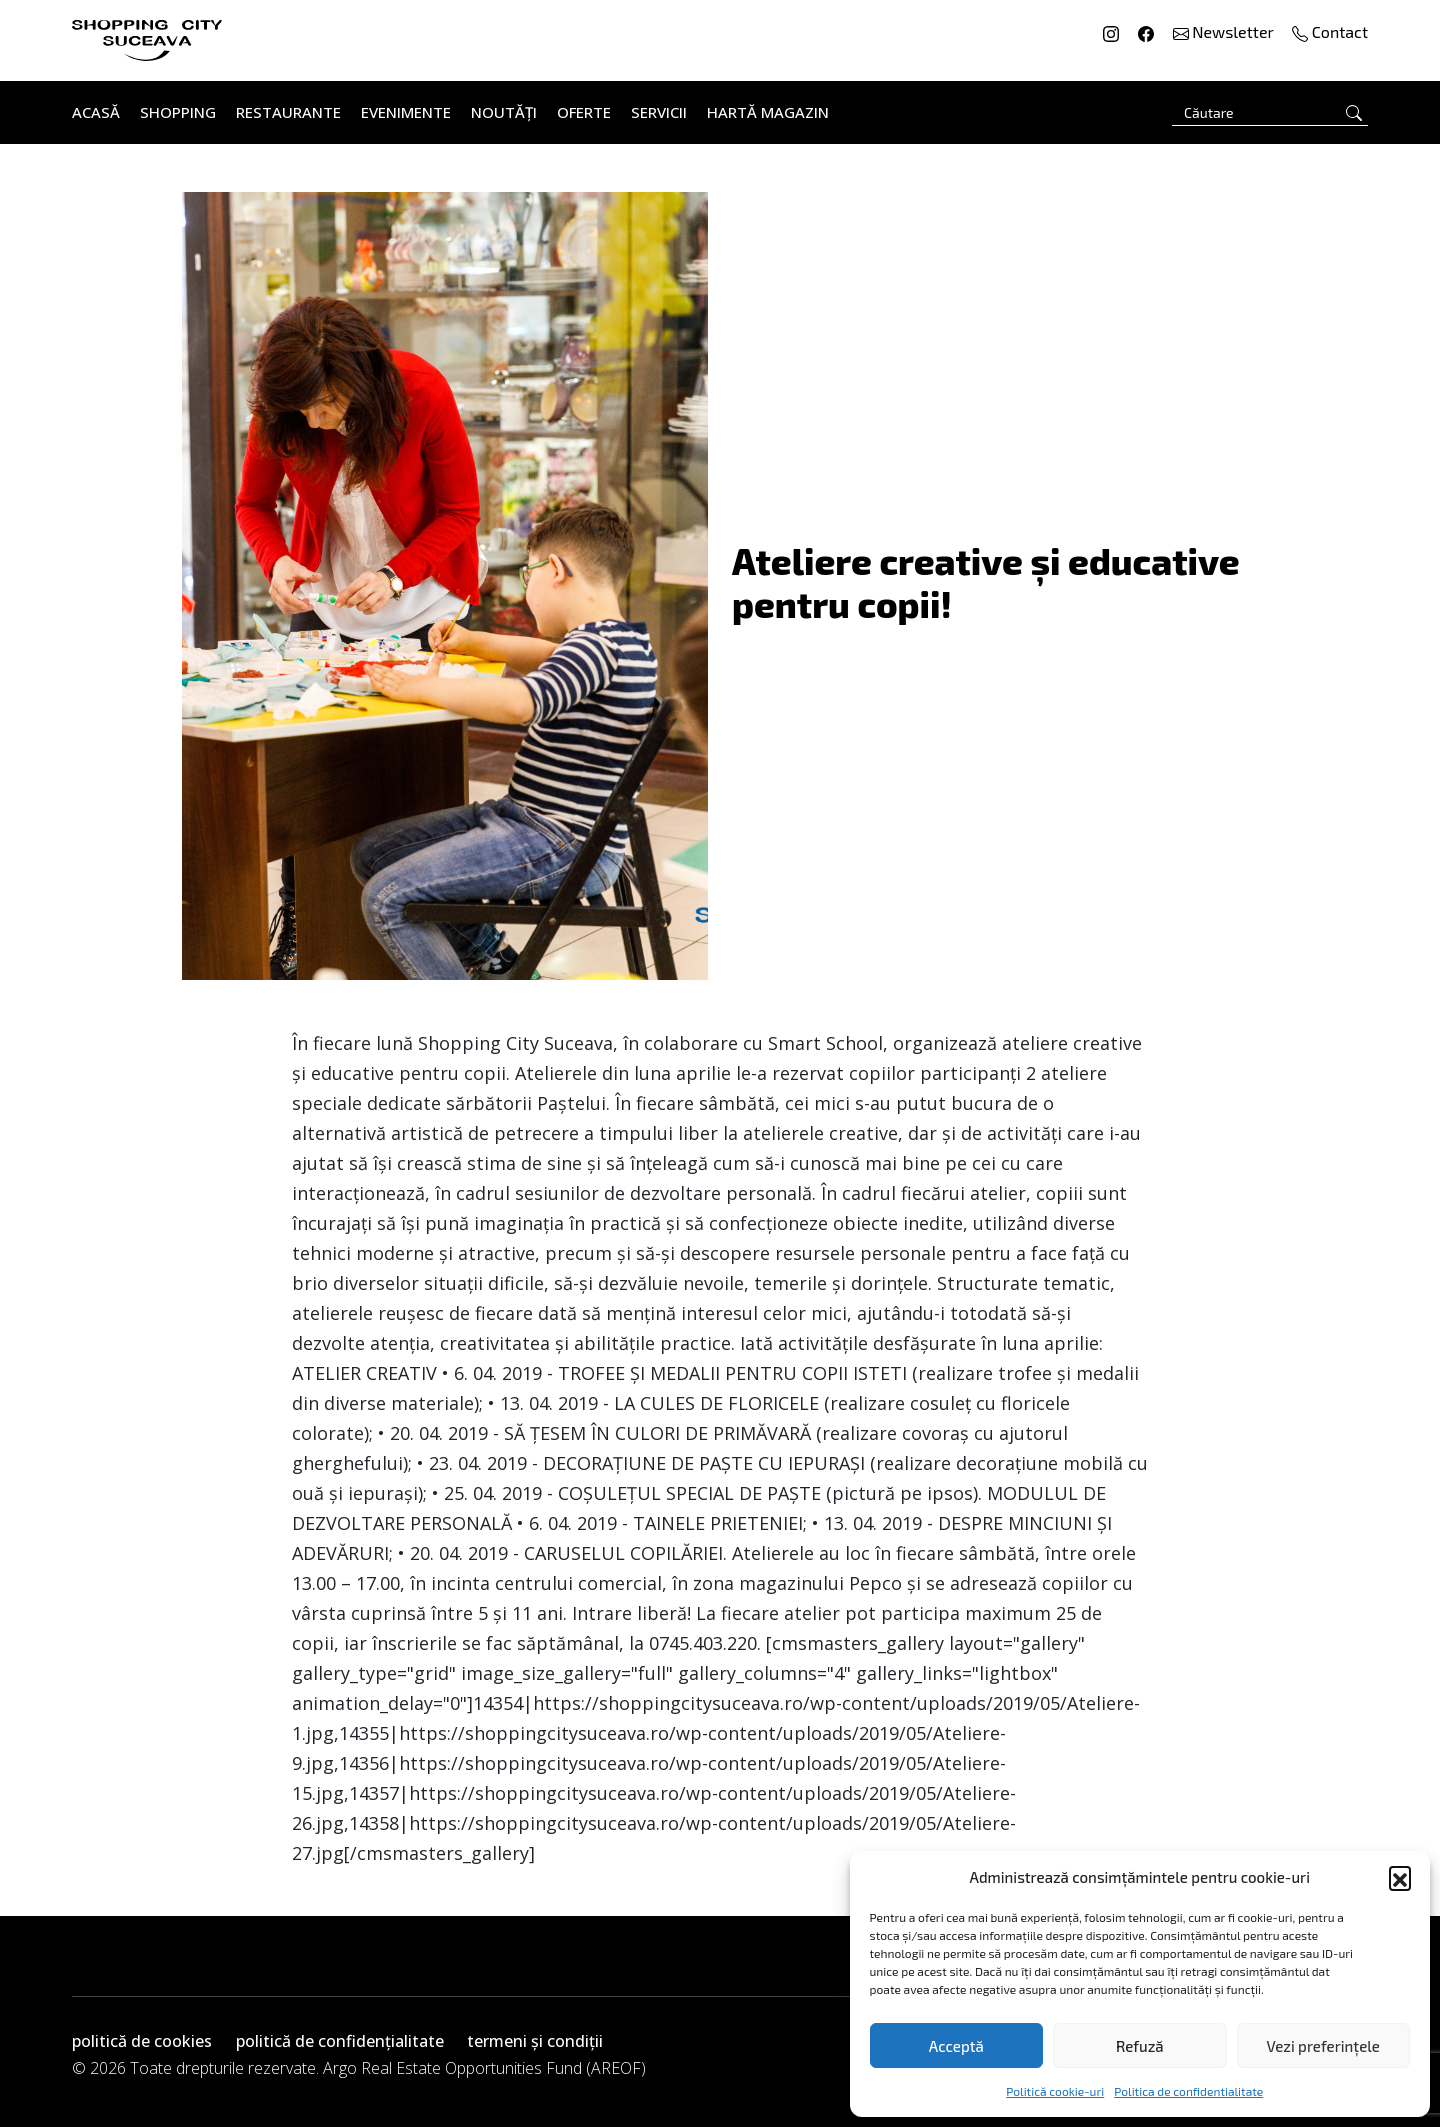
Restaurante (288, 112)
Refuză (1140, 2046)
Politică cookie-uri (1055, 2091)
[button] (1400, 1877)
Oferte (584, 112)
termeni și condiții (535, 2041)
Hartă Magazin (768, 112)
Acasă (96, 112)
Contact (1330, 31)
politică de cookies (142, 2041)
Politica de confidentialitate (1188, 2091)
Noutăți (504, 112)
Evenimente (406, 112)
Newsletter (1225, 31)
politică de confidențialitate (340, 2041)
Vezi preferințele (1323, 2046)
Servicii (659, 112)
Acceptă (956, 2046)
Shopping (178, 112)
